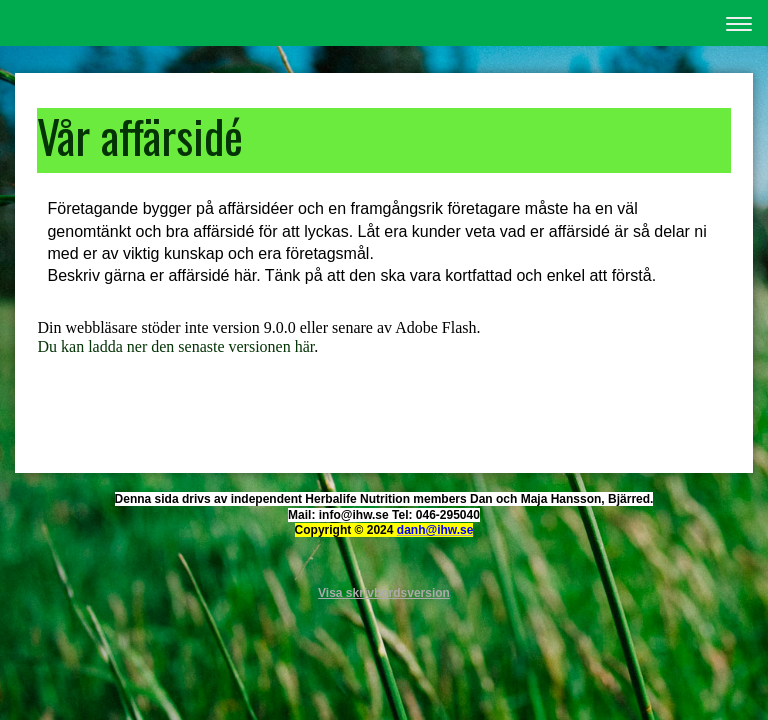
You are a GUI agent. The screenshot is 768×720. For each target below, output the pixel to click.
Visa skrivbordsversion (384, 593)
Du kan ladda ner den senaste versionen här (175, 346)
